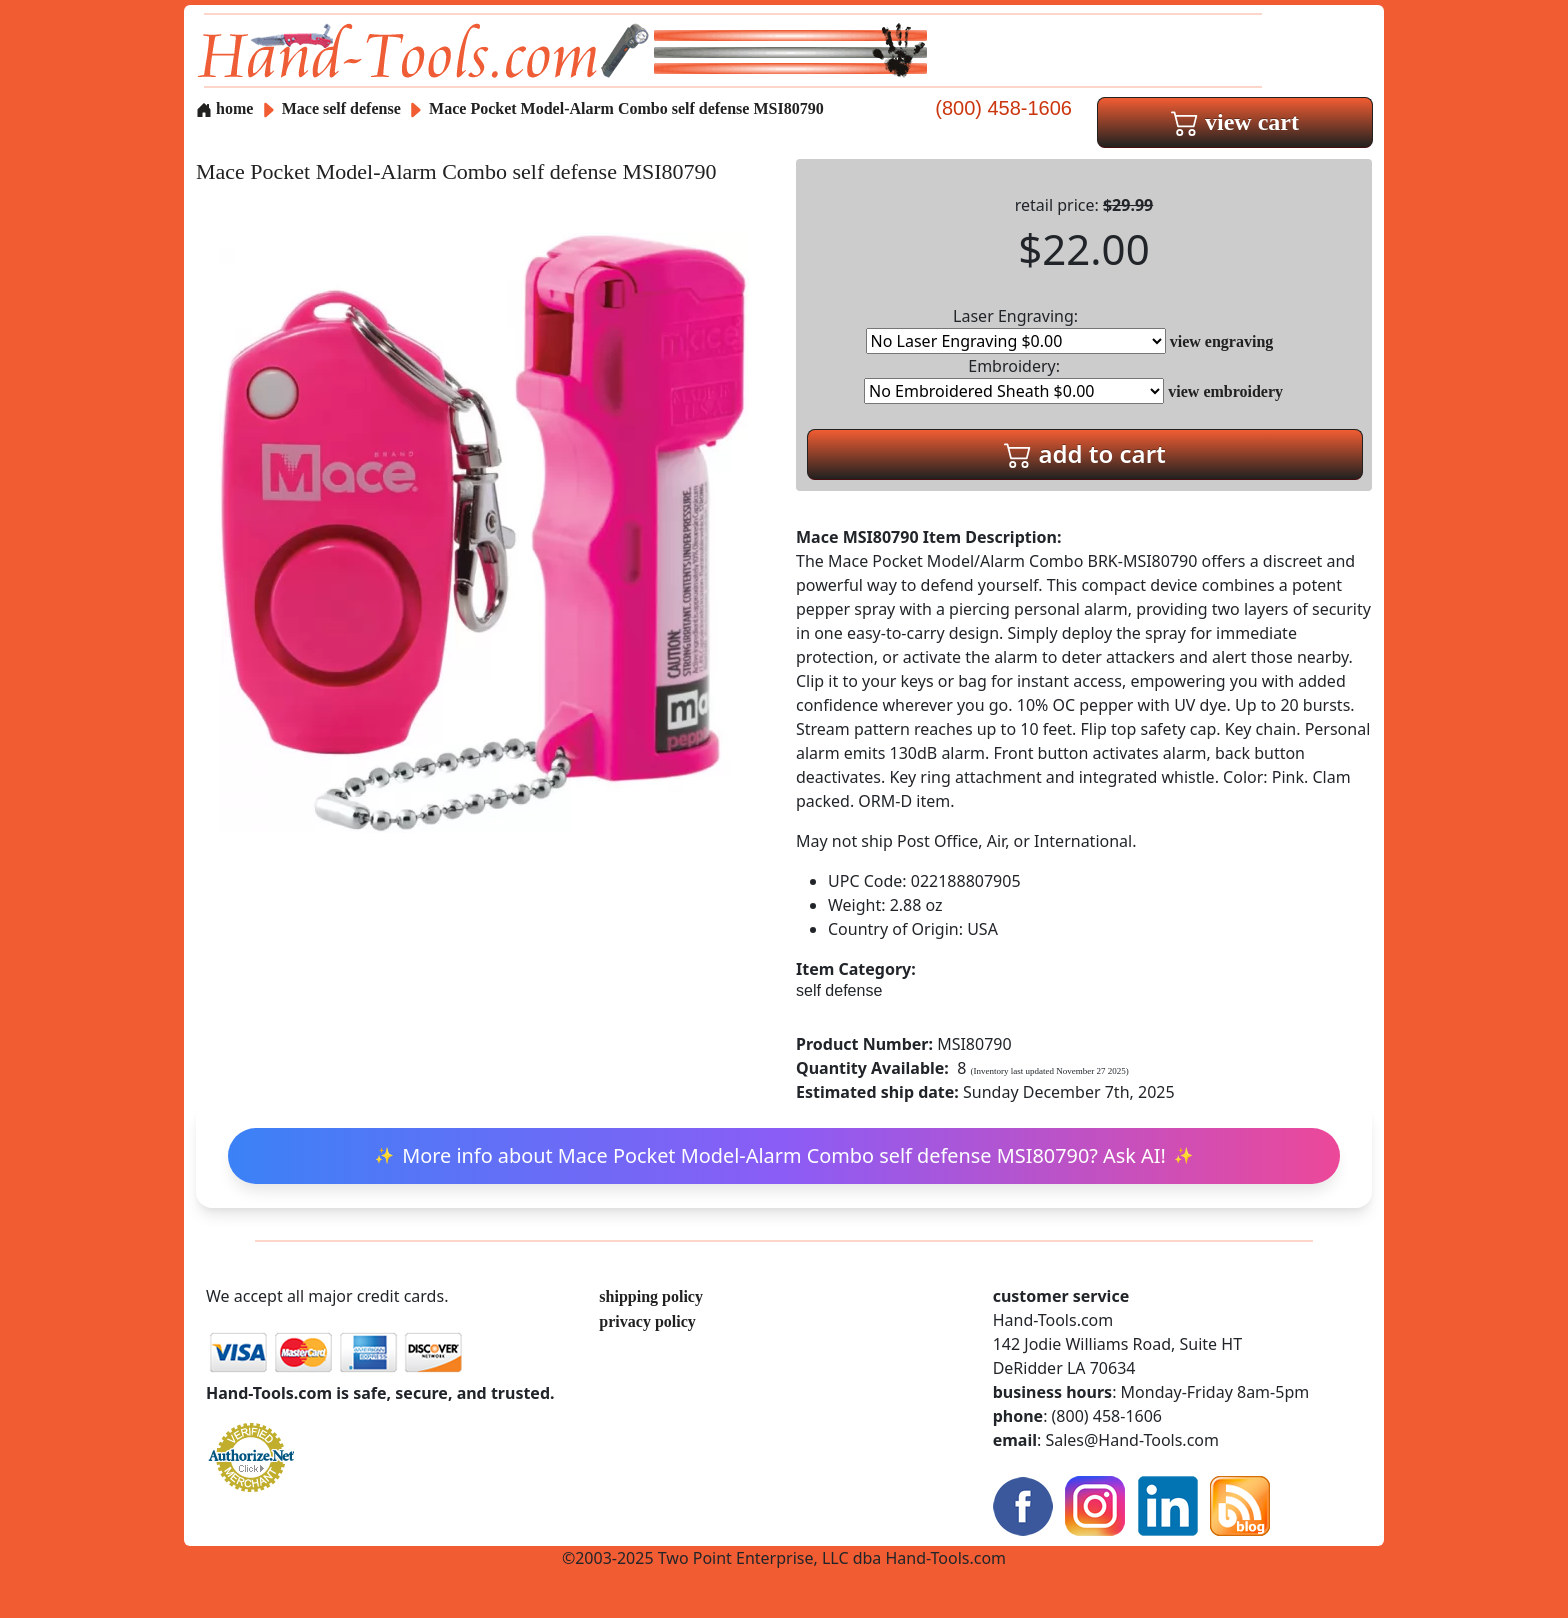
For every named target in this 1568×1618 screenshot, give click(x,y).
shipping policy (651, 1296)
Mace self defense (341, 108)
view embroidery (1225, 391)
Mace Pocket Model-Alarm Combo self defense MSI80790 (626, 108)
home (224, 108)
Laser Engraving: (1016, 329)
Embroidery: (1014, 379)
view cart (1235, 122)
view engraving (1222, 341)
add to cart (1085, 453)
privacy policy (647, 1321)
